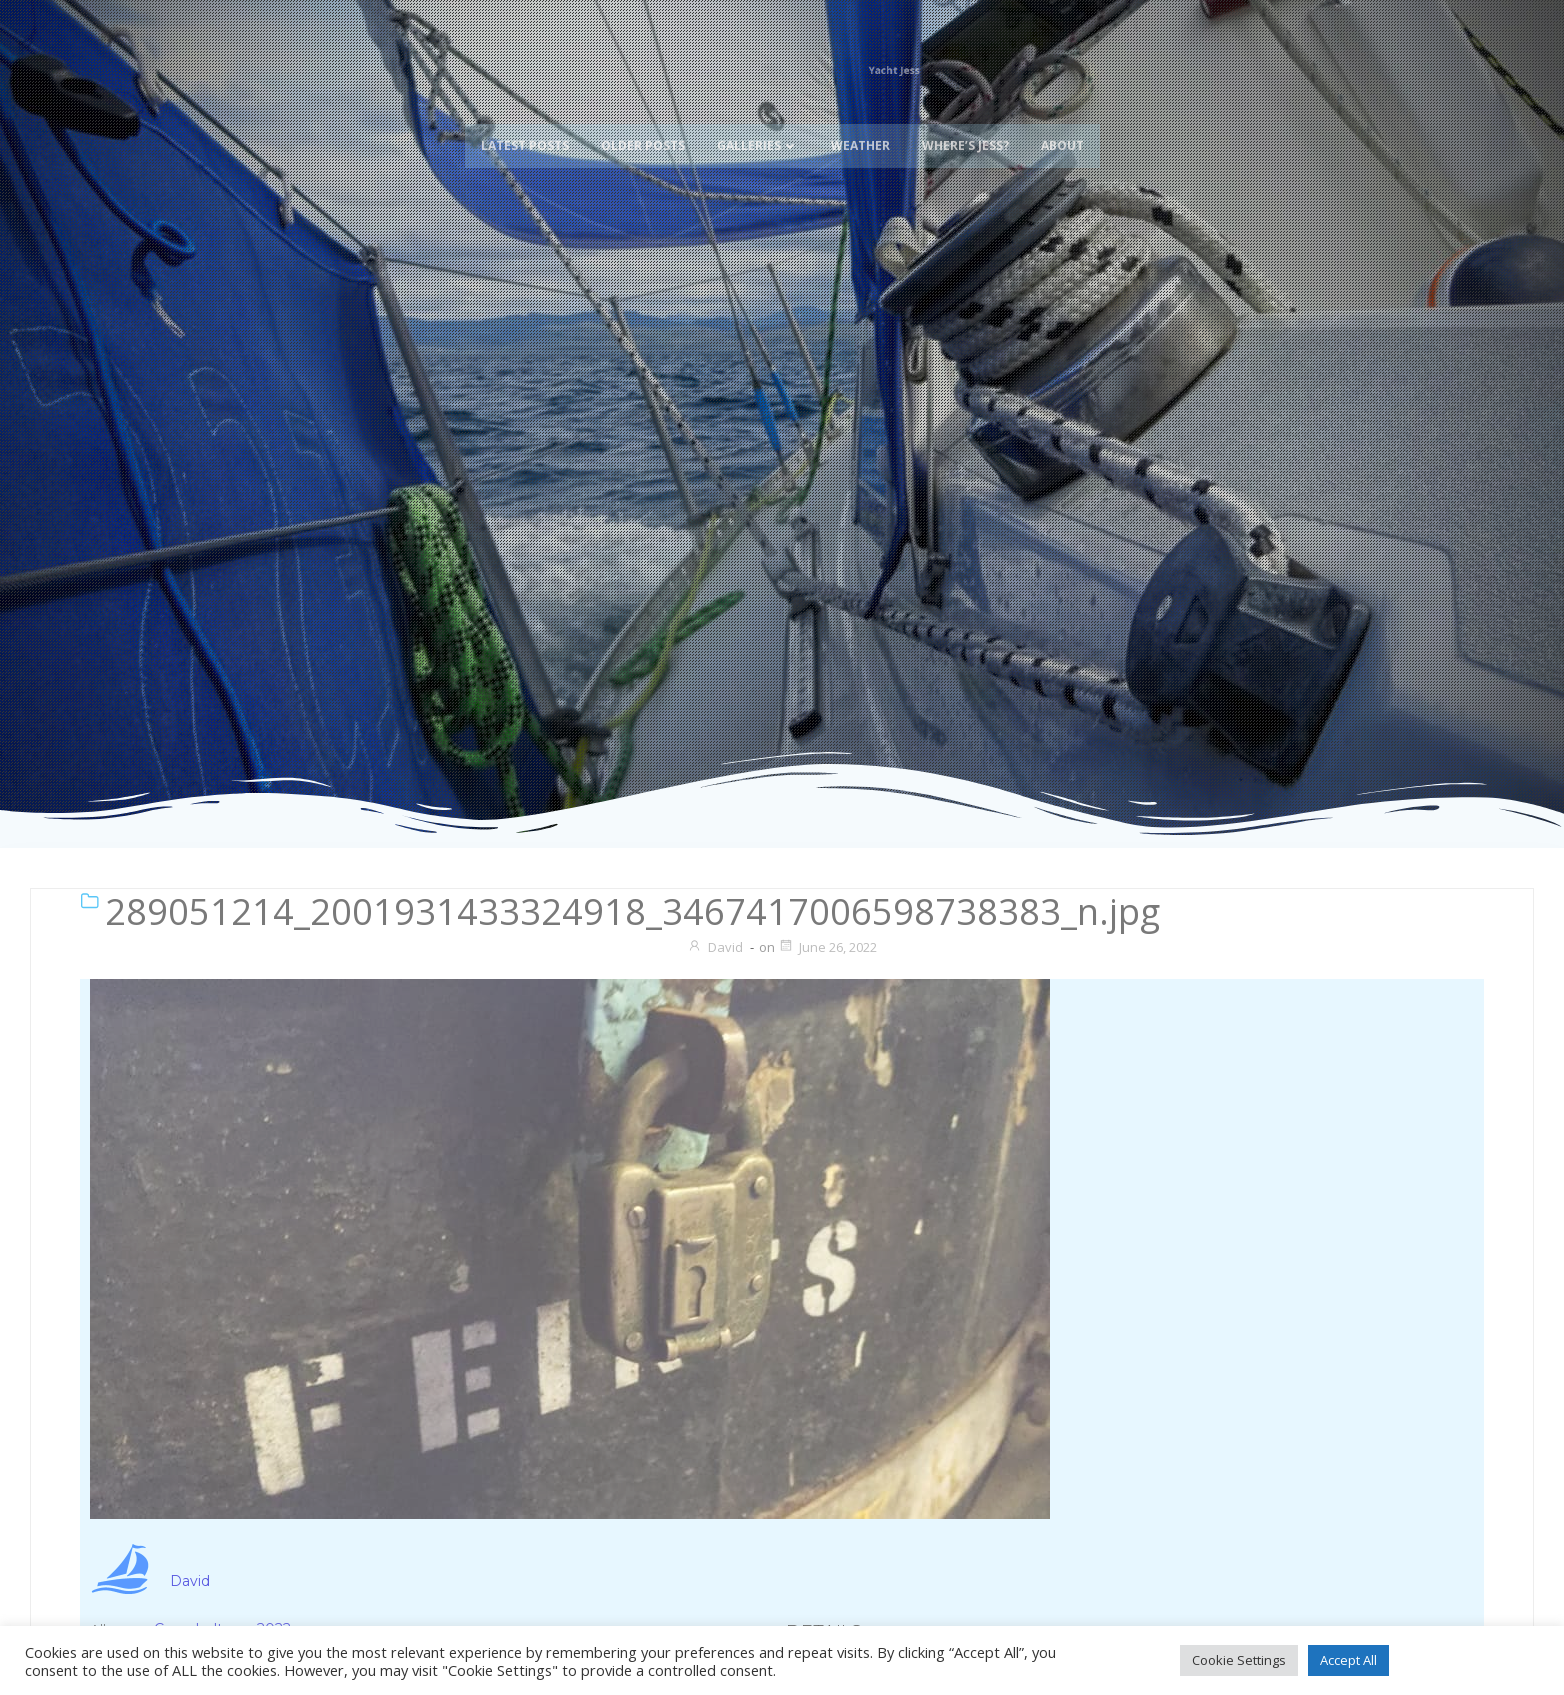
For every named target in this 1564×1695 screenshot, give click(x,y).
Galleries (758, 117)
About (1062, 117)
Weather (860, 117)
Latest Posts (525, 117)
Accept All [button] (1348, 1660)
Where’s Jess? (965, 117)
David (715, 947)
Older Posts (643, 117)
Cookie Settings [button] (1239, 1660)
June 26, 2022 (827, 947)
